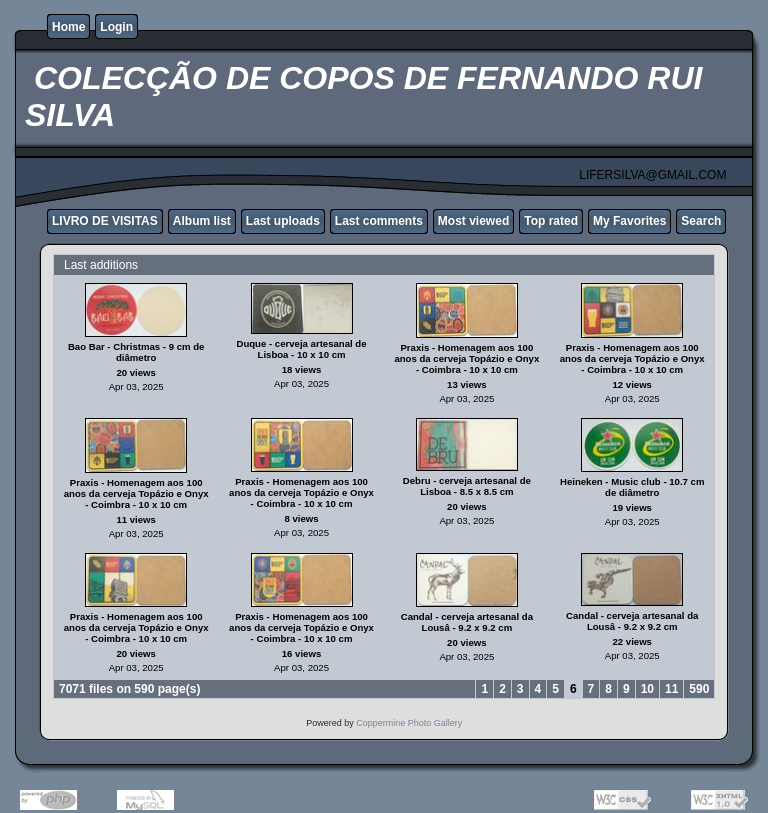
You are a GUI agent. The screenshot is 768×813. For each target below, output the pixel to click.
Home (68, 27)
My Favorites (629, 221)
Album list (202, 221)
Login (116, 27)
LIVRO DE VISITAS (105, 221)
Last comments (379, 221)
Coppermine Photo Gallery (409, 723)
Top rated (551, 221)
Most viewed (473, 221)
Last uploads (283, 221)
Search (701, 221)
